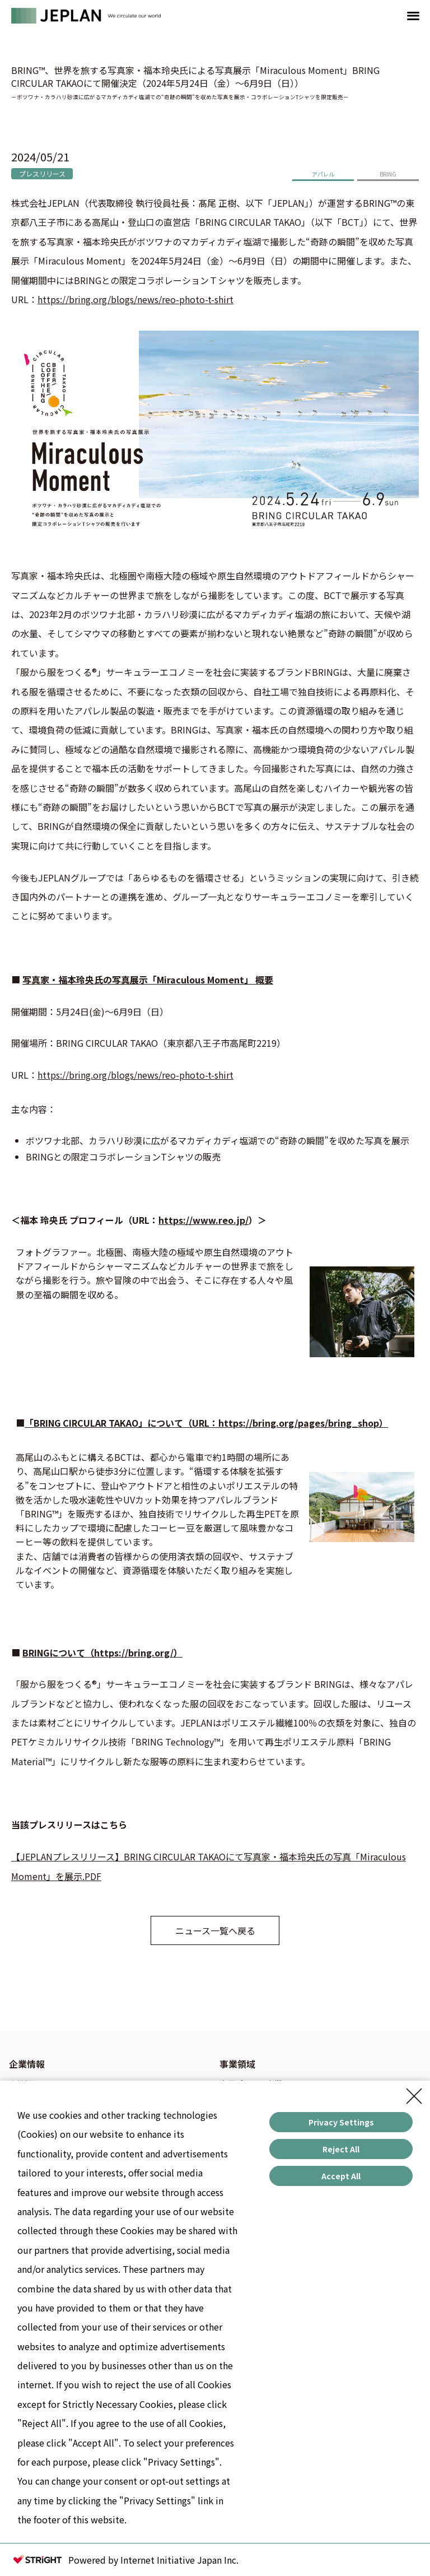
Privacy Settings (341, 2122)
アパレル (323, 174)
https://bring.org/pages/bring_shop (298, 1422)
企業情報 (27, 2064)
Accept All (341, 2176)
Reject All (340, 2149)
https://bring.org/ (134, 1652)
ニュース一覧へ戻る (215, 1930)
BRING (388, 174)
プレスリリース (42, 173)
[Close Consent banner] (414, 2096)
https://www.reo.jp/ (203, 1220)
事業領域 (237, 2064)
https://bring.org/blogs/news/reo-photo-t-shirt (135, 299)
